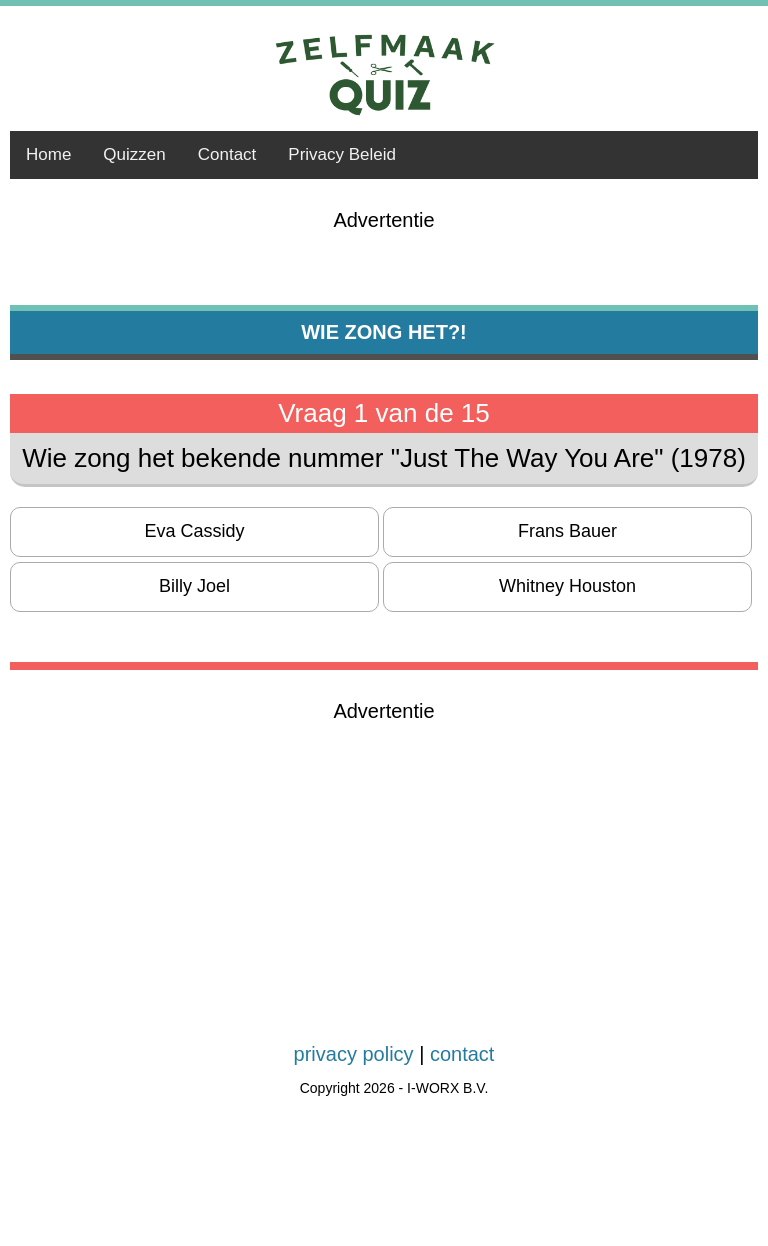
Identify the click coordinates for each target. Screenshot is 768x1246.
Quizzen (134, 154)
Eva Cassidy (194, 531)
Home (48, 154)
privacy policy (354, 1054)
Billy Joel (194, 586)
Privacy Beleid (342, 154)
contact (462, 1054)
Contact (227, 154)
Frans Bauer (567, 531)
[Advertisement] (384, 863)
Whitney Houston (567, 586)
